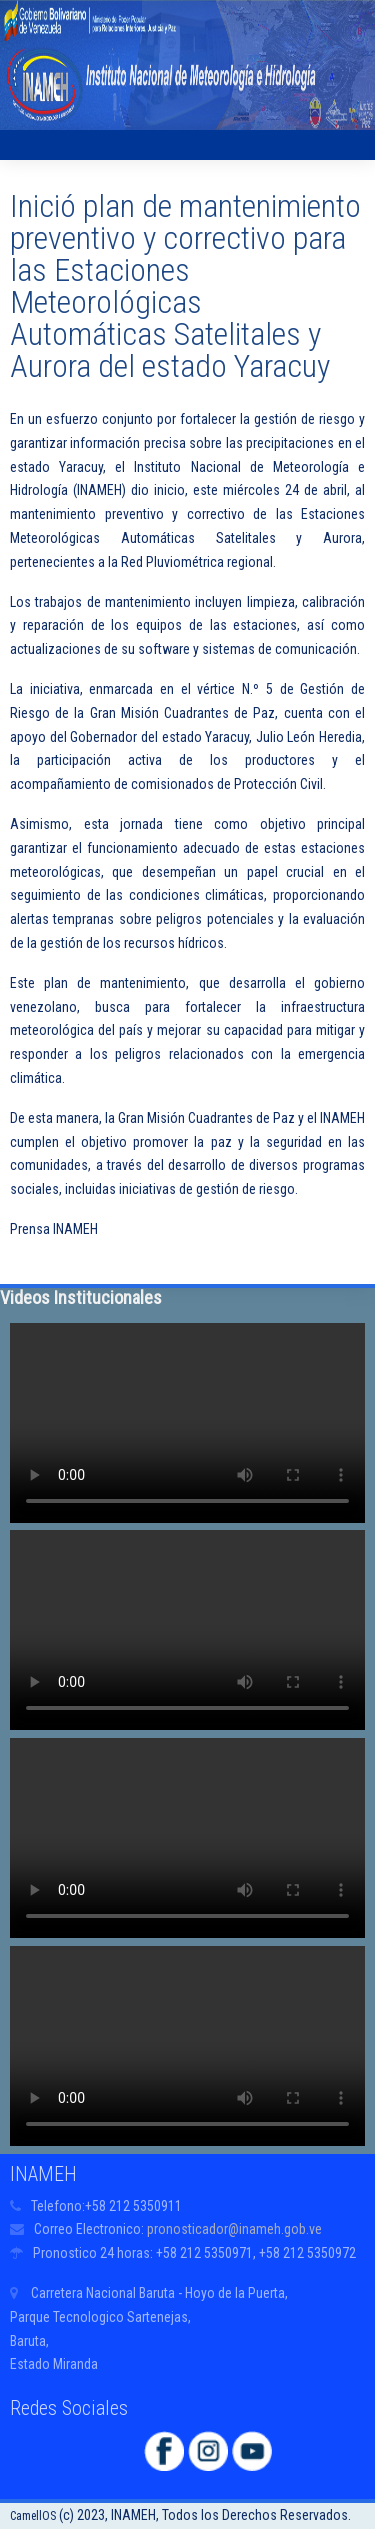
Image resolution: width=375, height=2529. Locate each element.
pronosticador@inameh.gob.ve (234, 2229)
